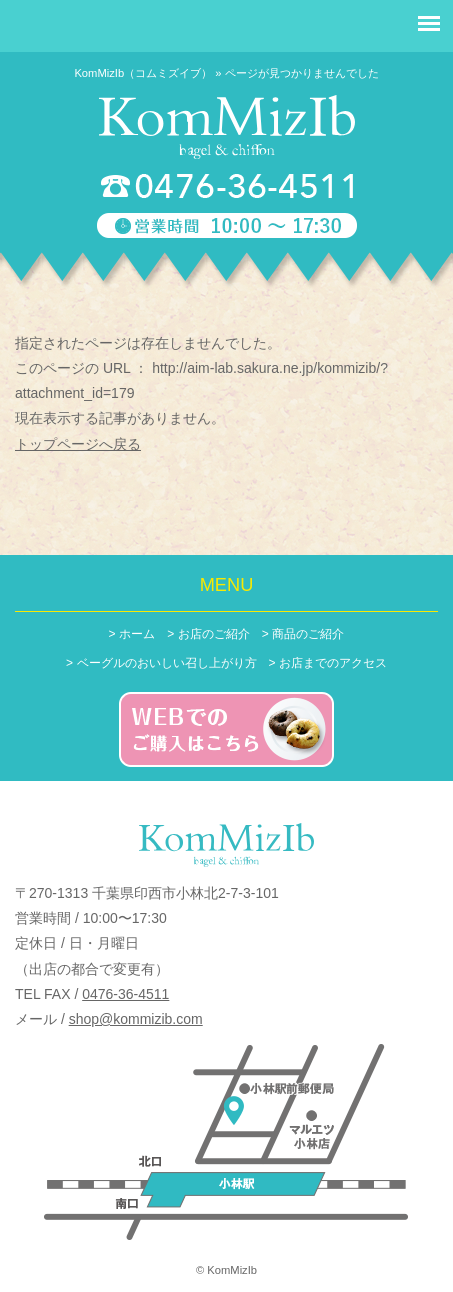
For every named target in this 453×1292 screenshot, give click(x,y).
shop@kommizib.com (136, 1019)
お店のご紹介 (214, 634)
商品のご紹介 (308, 634)
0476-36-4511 (125, 994)
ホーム (137, 634)
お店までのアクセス (333, 663)
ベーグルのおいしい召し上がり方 (167, 663)
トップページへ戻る (78, 444)
